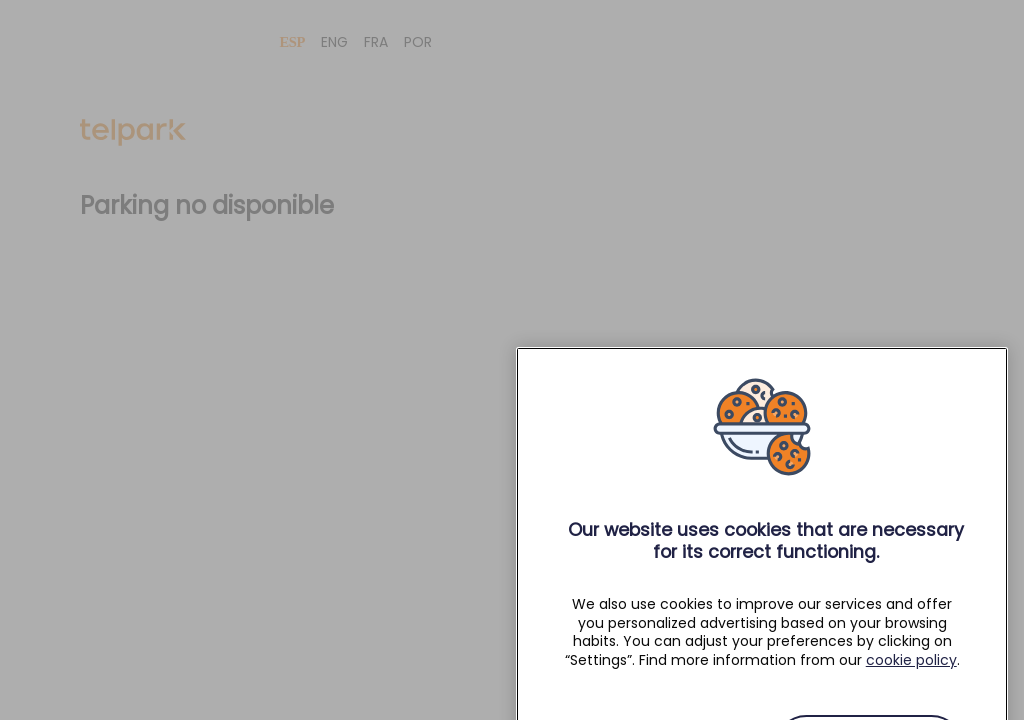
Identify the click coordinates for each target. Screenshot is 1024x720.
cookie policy (911, 673)
